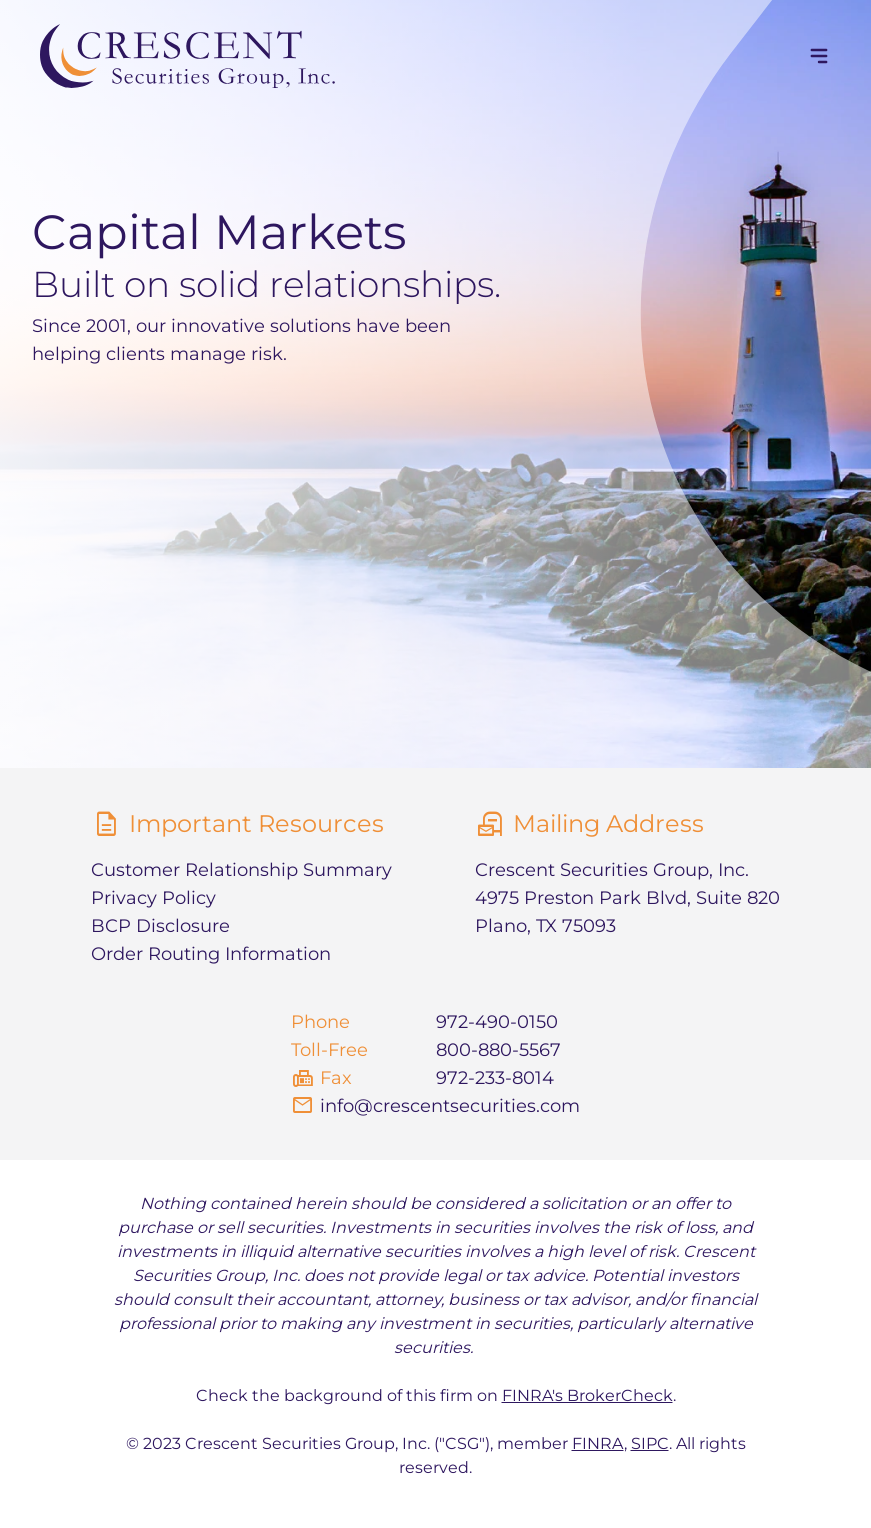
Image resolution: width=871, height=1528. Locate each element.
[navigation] (819, 56)
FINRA (598, 1443)
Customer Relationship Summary (241, 870)
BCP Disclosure (160, 926)
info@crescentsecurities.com (450, 1106)
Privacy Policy (153, 898)
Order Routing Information (211, 954)
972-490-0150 (497, 1022)
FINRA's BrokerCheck (587, 1395)
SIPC (650, 1443)
